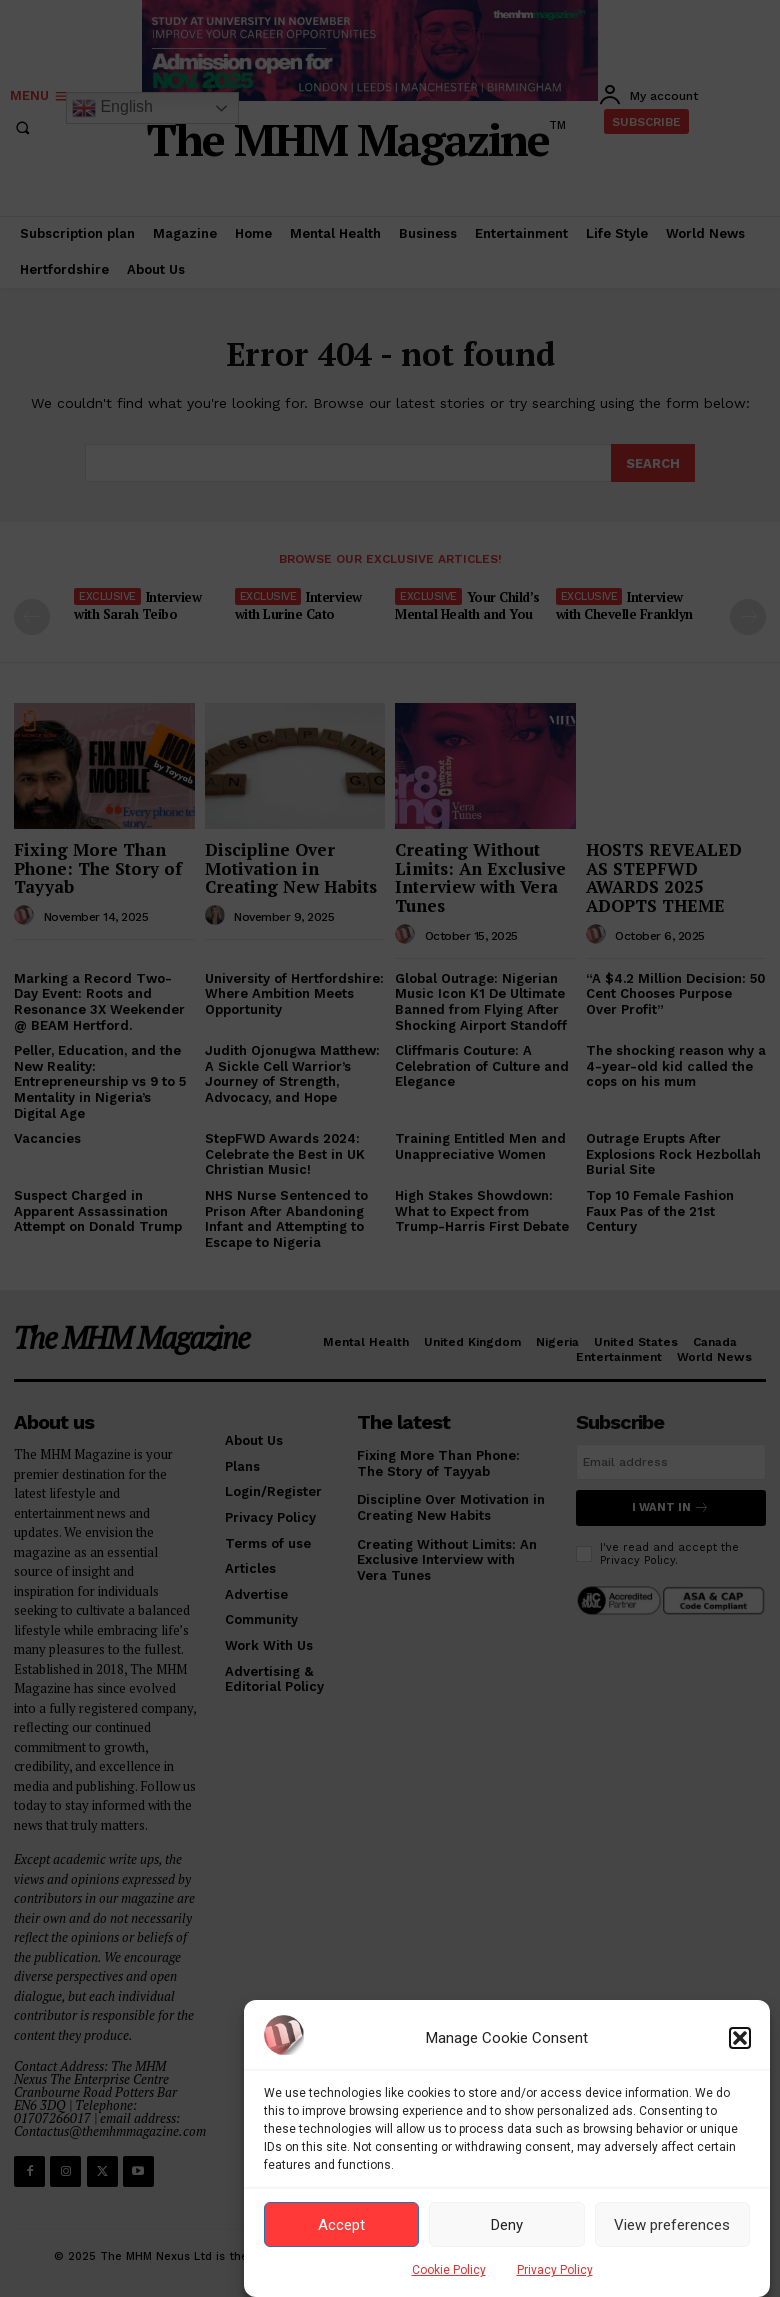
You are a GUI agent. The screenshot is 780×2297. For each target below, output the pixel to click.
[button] (740, 2038)
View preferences (672, 2225)
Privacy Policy (555, 2270)
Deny (507, 2225)
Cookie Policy (449, 2270)
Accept (341, 2225)
